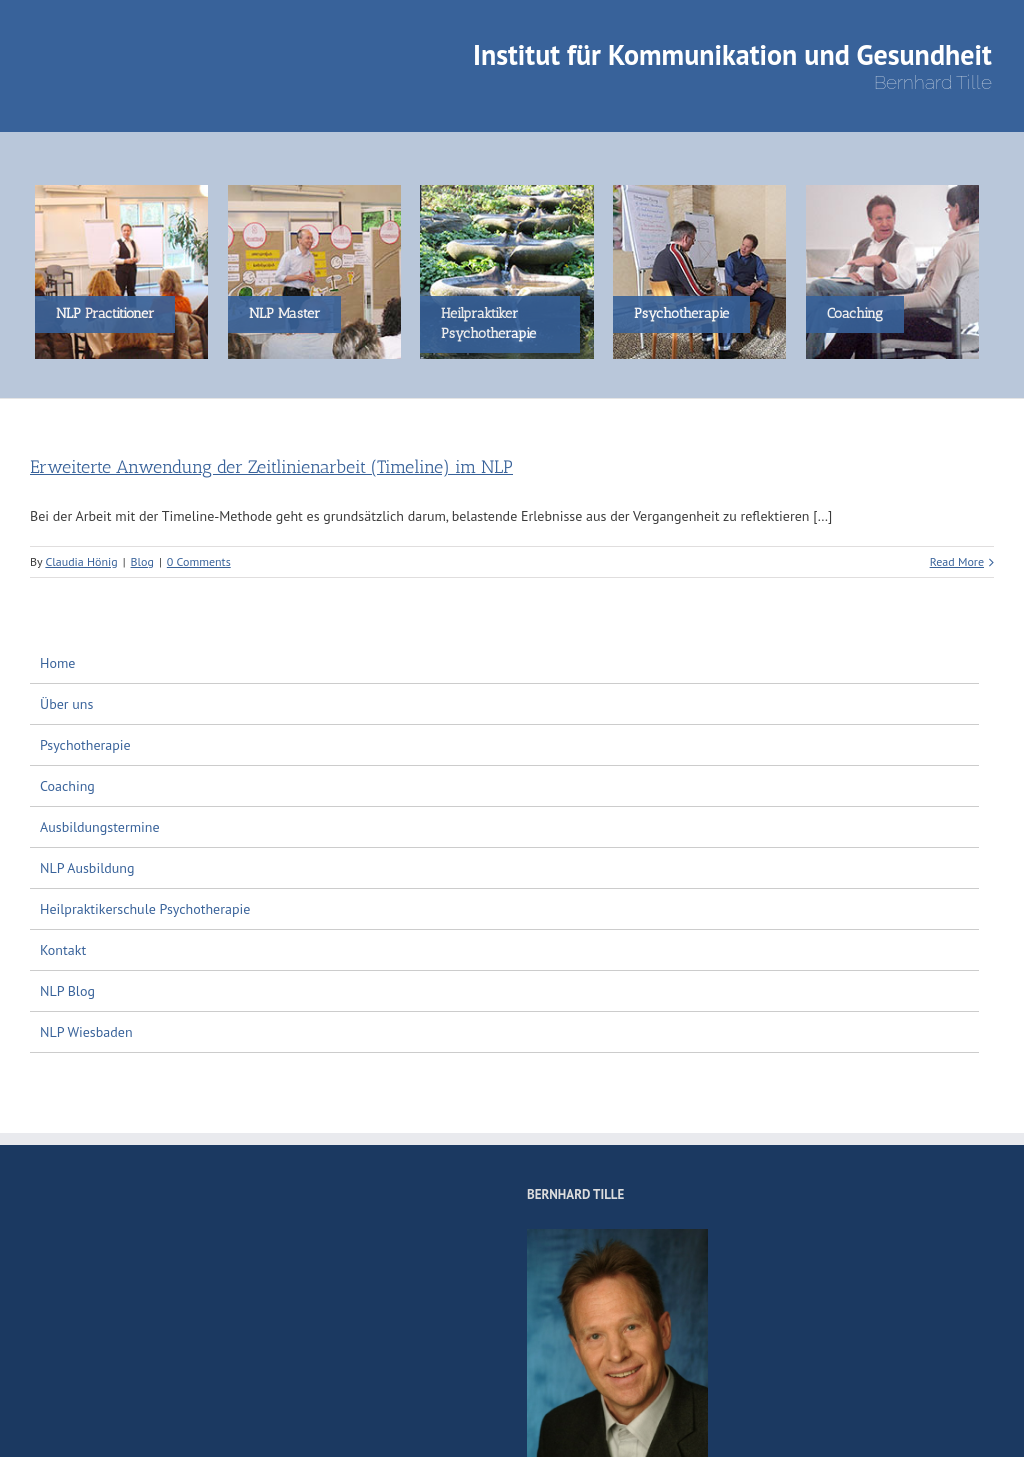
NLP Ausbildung (87, 868)
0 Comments (199, 561)
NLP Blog (67, 991)
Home (57, 663)
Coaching (67, 786)
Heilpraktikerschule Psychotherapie (145, 909)
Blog (142, 561)
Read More (957, 561)
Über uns (66, 704)
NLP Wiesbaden (86, 1032)
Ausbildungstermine (100, 827)
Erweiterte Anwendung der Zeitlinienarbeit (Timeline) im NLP (271, 467)
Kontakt (63, 950)
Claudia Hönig (81, 561)
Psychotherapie (85, 745)
